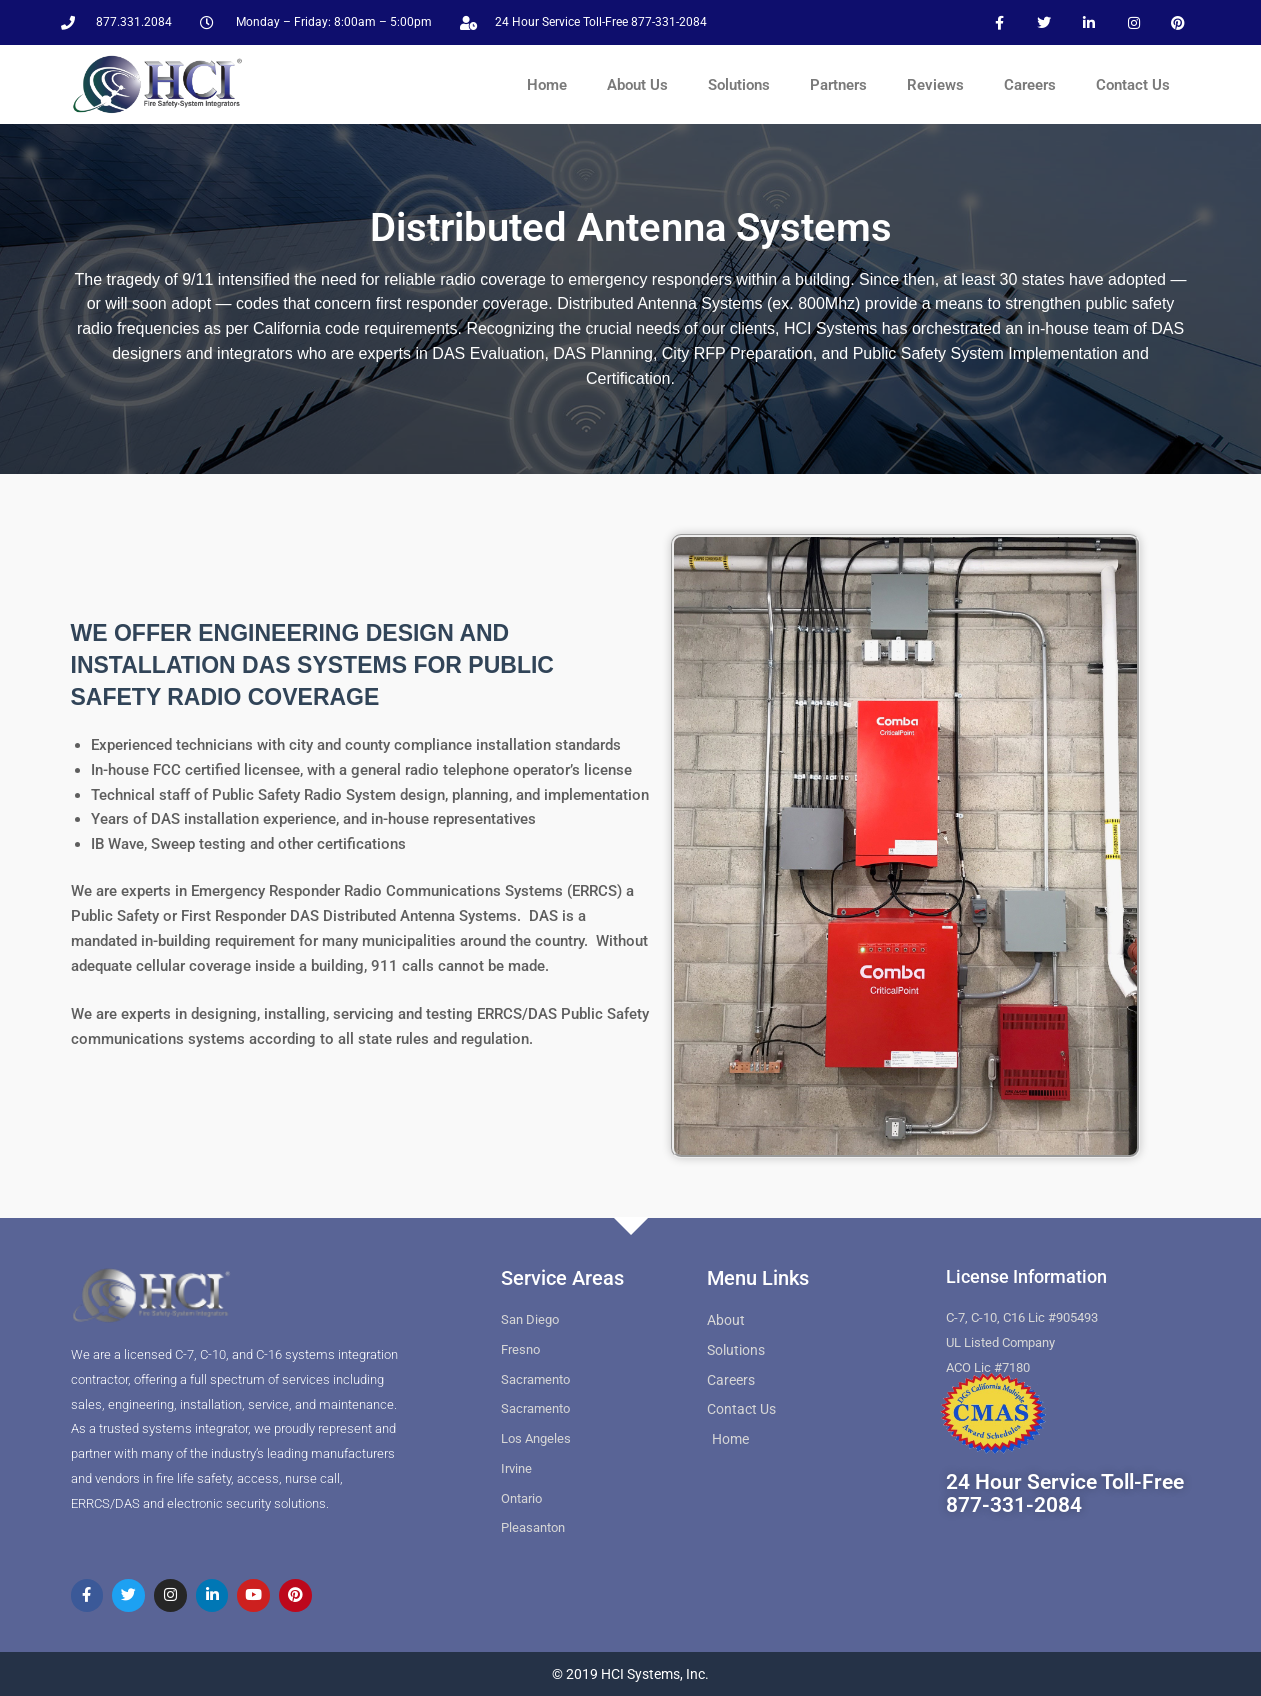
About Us (637, 85)
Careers (1030, 85)
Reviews (935, 85)
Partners (838, 85)
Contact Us (1133, 85)
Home (547, 85)
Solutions (739, 85)
